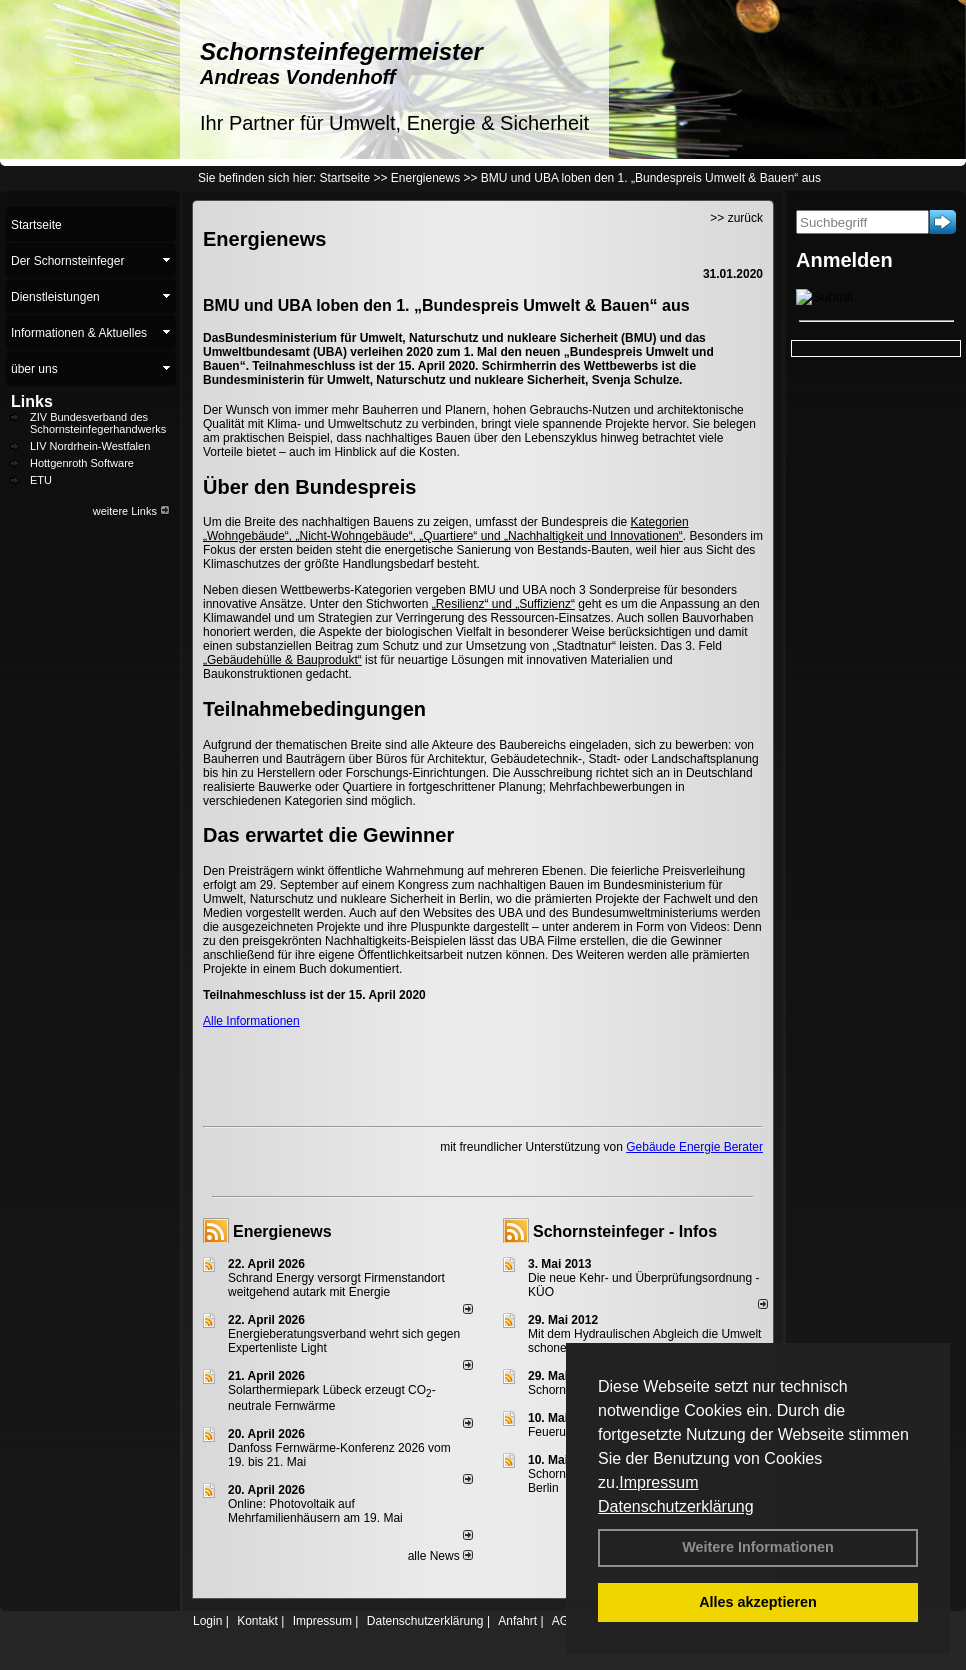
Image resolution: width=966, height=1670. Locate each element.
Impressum (658, 1482)
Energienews (282, 1231)
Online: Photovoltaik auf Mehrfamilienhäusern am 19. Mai (315, 1511)
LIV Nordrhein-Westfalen (90, 446)
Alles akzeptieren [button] (758, 1602)
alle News (440, 1556)
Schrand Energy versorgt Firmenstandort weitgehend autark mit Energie (336, 1285)
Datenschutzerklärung (676, 1506)
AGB (564, 1621)
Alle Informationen (251, 1021)
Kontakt (257, 1621)
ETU (41, 480)
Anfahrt (517, 1621)
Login (207, 1621)
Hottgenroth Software (82, 463)
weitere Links (131, 511)
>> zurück (736, 218)
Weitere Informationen (758, 1547)
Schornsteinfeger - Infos (625, 1231)
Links (32, 401)
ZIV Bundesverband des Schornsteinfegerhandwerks (98, 423)
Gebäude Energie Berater (694, 1147)
